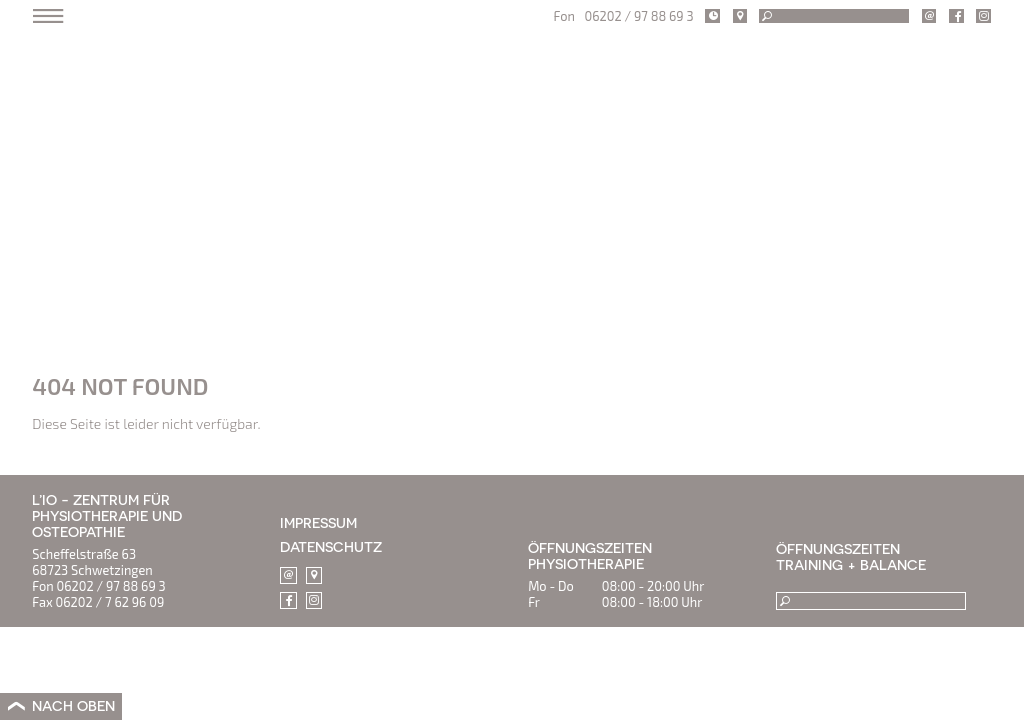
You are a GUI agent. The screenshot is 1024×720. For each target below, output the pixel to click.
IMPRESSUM (318, 523)
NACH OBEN (73, 706)
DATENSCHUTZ (331, 547)
